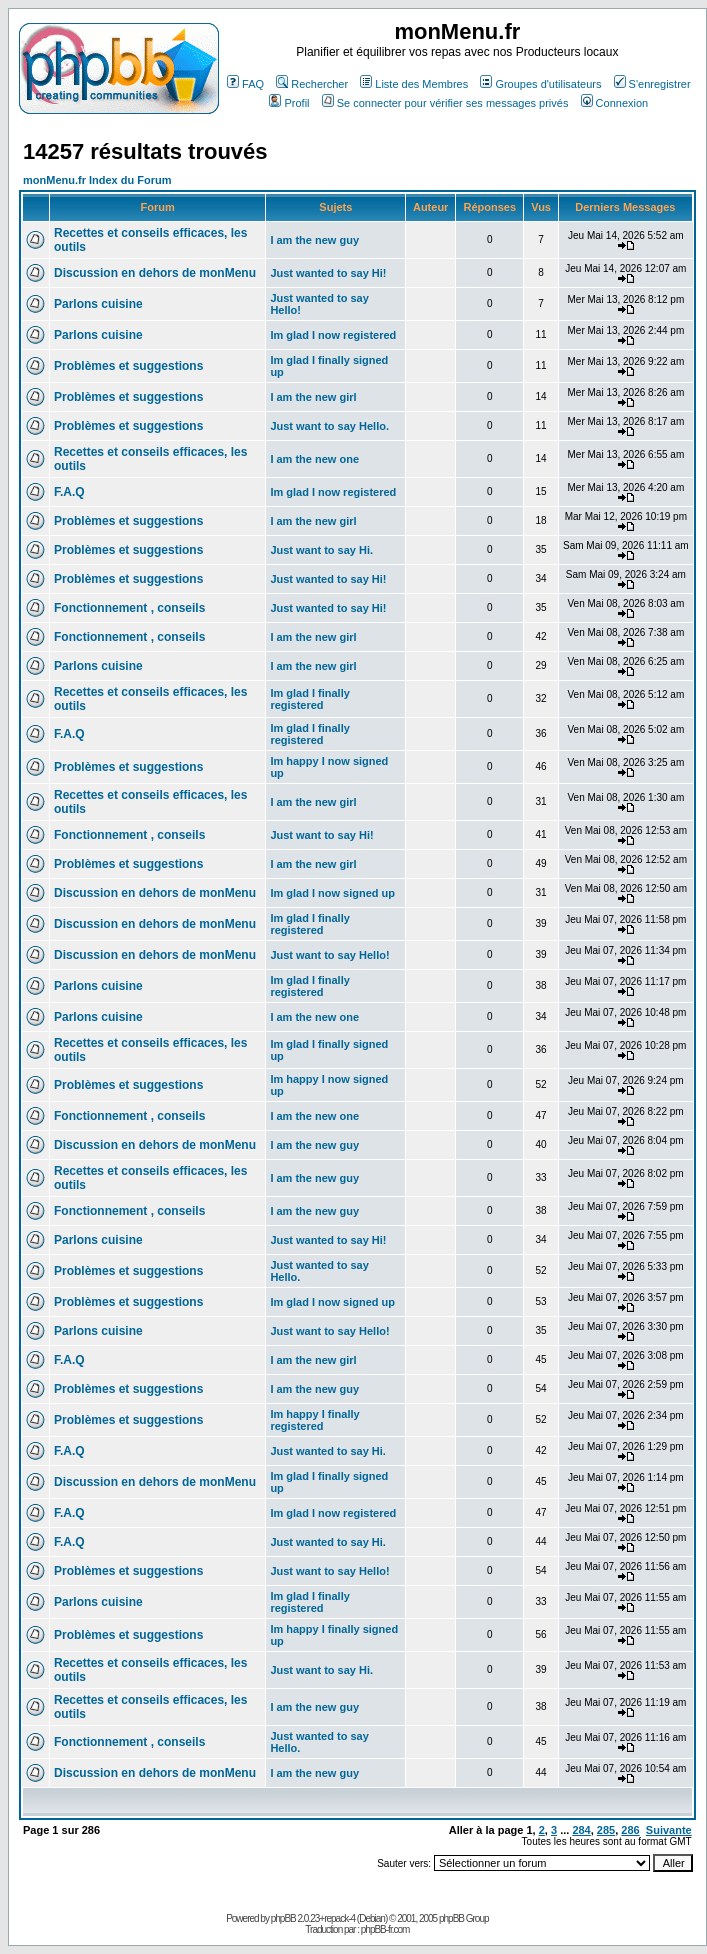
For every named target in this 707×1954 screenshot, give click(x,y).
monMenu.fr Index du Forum (97, 180)
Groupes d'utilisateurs (540, 84)
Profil (289, 103)
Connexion (615, 103)
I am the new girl (313, 397)
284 (581, 1830)
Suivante (669, 1830)
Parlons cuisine (98, 304)
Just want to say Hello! (329, 955)
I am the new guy (314, 240)
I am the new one (314, 459)
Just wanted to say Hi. (328, 1451)
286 (630, 1830)
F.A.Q (69, 492)
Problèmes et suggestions (128, 366)
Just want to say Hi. (321, 550)
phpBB (283, 1918)
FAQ (245, 84)
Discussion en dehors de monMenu (155, 273)
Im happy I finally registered (314, 1420)
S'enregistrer (652, 84)
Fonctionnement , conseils (129, 608)
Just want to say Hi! (321, 835)
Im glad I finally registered (309, 699)
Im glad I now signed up (332, 893)
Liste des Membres (414, 84)
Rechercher (312, 84)
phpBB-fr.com (385, 1929)
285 (606, 1830)
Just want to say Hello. (329, 426)
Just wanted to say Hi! (328, 273)
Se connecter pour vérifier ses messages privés (445, 103)
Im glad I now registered (333, 335)
